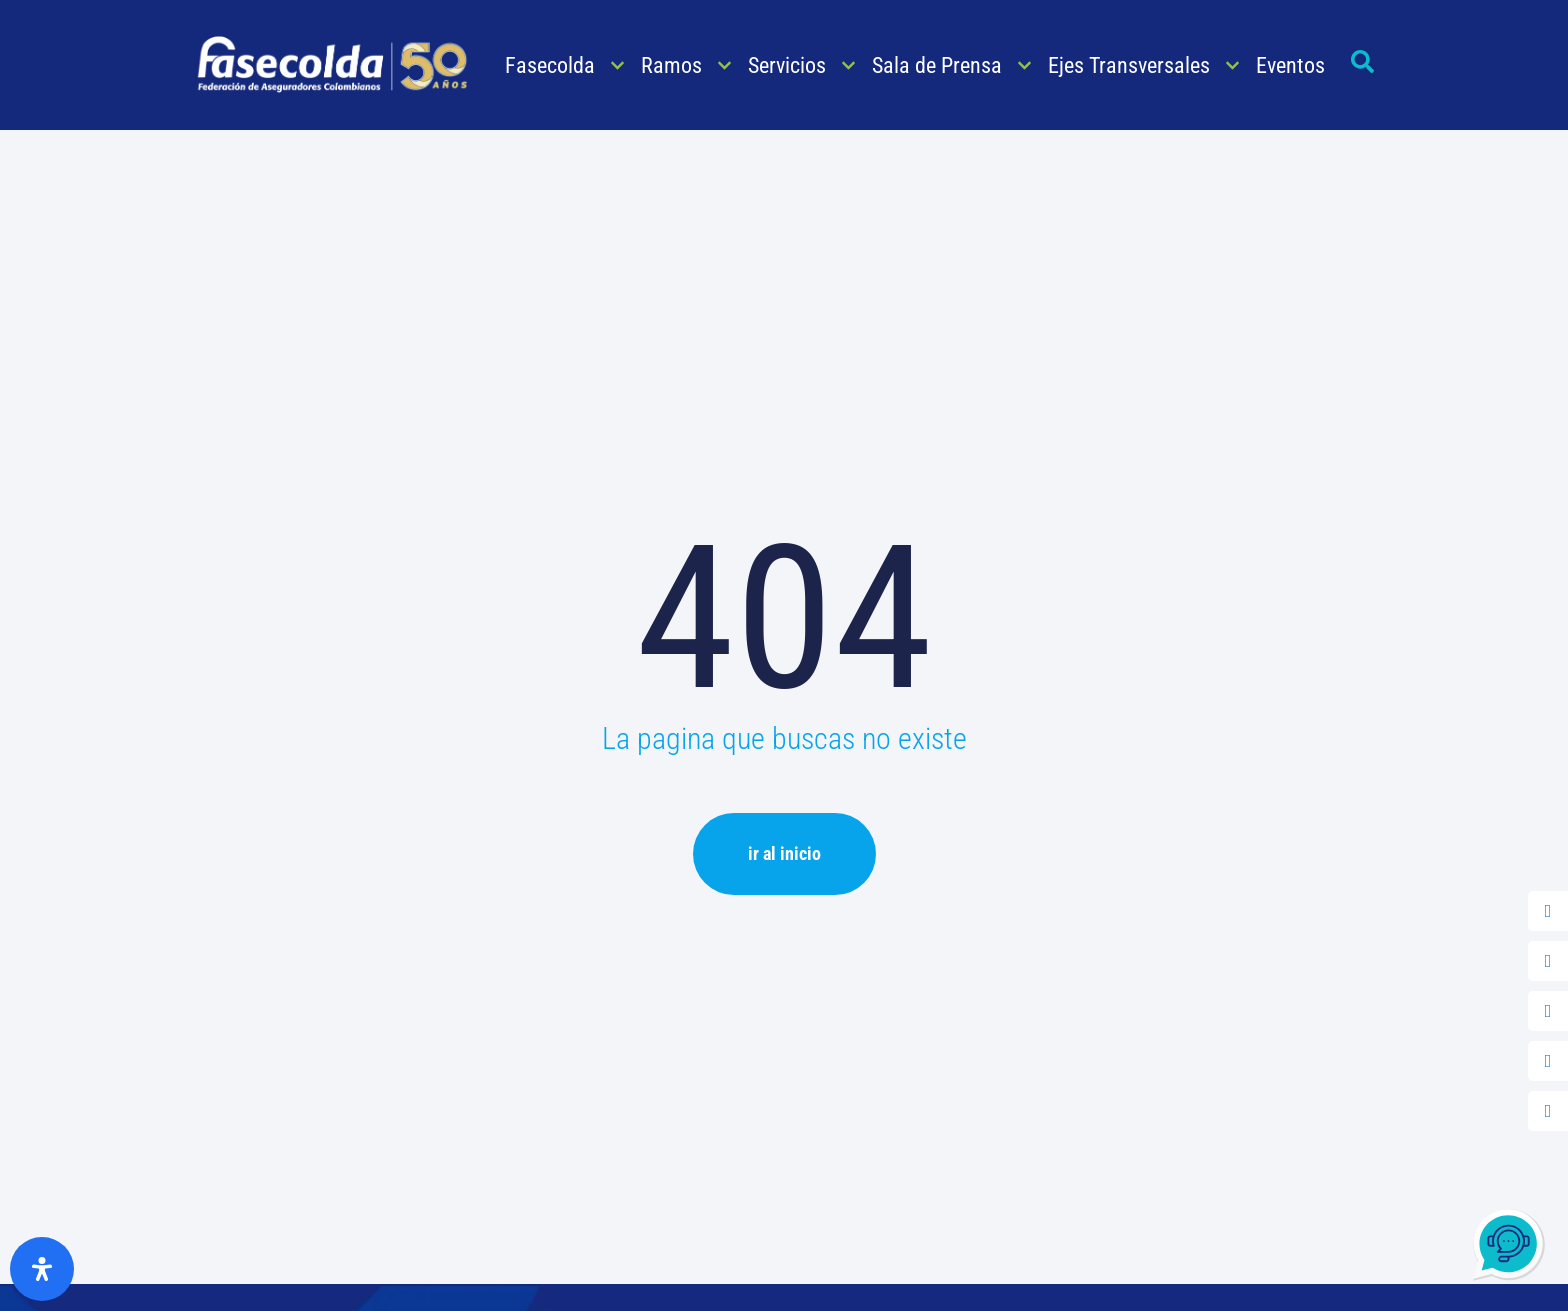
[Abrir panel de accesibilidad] (42, 1269)
